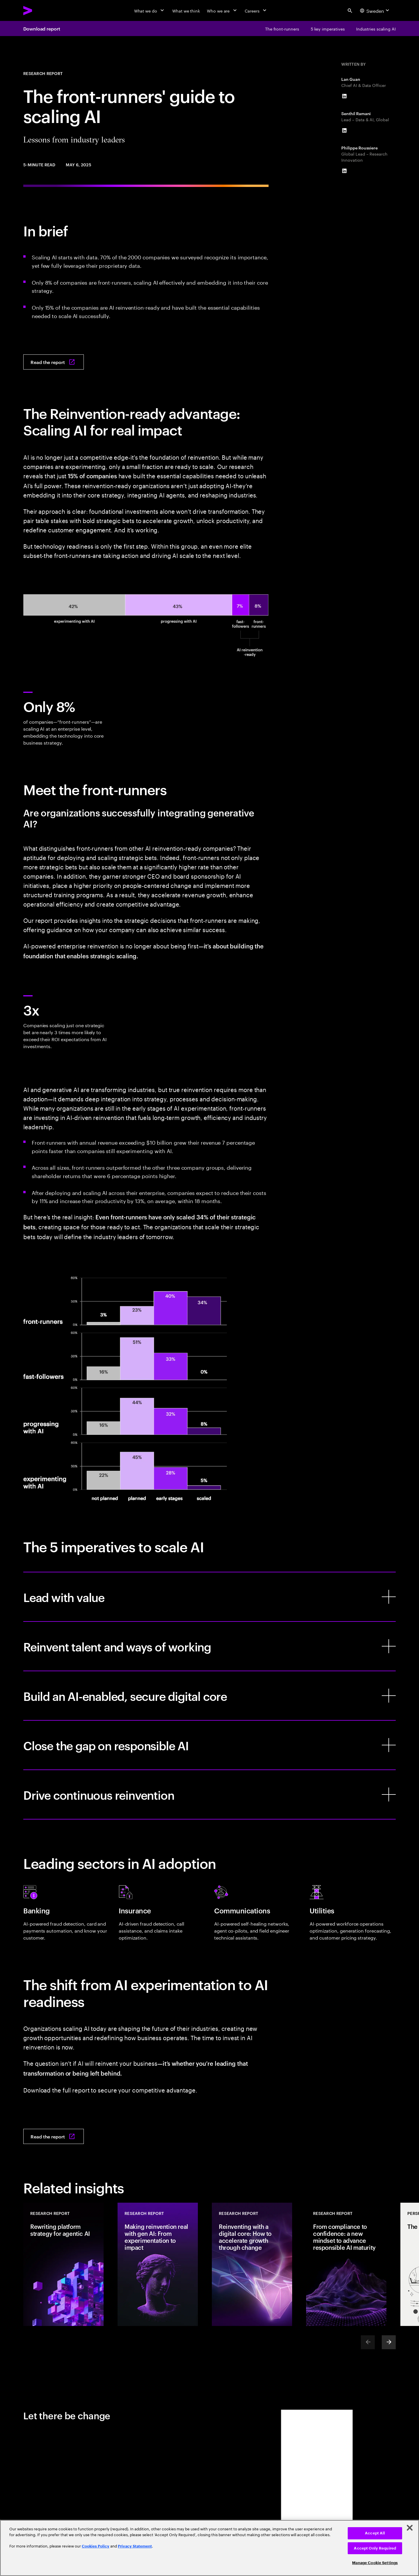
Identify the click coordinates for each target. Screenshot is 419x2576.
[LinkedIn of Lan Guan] (344, 96)
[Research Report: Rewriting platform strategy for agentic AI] (63, 2264)
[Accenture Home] (41, 10)
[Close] (409, 2527)
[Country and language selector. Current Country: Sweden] (375, 10)
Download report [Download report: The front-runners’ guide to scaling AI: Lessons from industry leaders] (41, 28)
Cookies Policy (95, 2546)
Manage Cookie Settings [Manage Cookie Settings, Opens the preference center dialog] (375, 2563)
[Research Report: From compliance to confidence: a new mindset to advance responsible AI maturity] (346, 2264)
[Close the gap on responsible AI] (209, 1745)
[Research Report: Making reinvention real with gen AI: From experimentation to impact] (158, 2264)
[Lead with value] (209, 1596)
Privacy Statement (135, 2546)
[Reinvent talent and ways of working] (209, 1646)
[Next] (389, 2342)
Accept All (375, 2533)
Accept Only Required (375, 2548)
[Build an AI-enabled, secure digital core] (209, 1695)
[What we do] (150, 10)
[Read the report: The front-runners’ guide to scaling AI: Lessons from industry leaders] (53, 362)
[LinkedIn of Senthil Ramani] (344, 131)
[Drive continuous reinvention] (209, 1794)
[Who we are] (222, 10)
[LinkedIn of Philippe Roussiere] (344, 171)
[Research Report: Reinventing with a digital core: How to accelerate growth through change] (252, 2264)
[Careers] (256, 10)
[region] (209, 2548)
